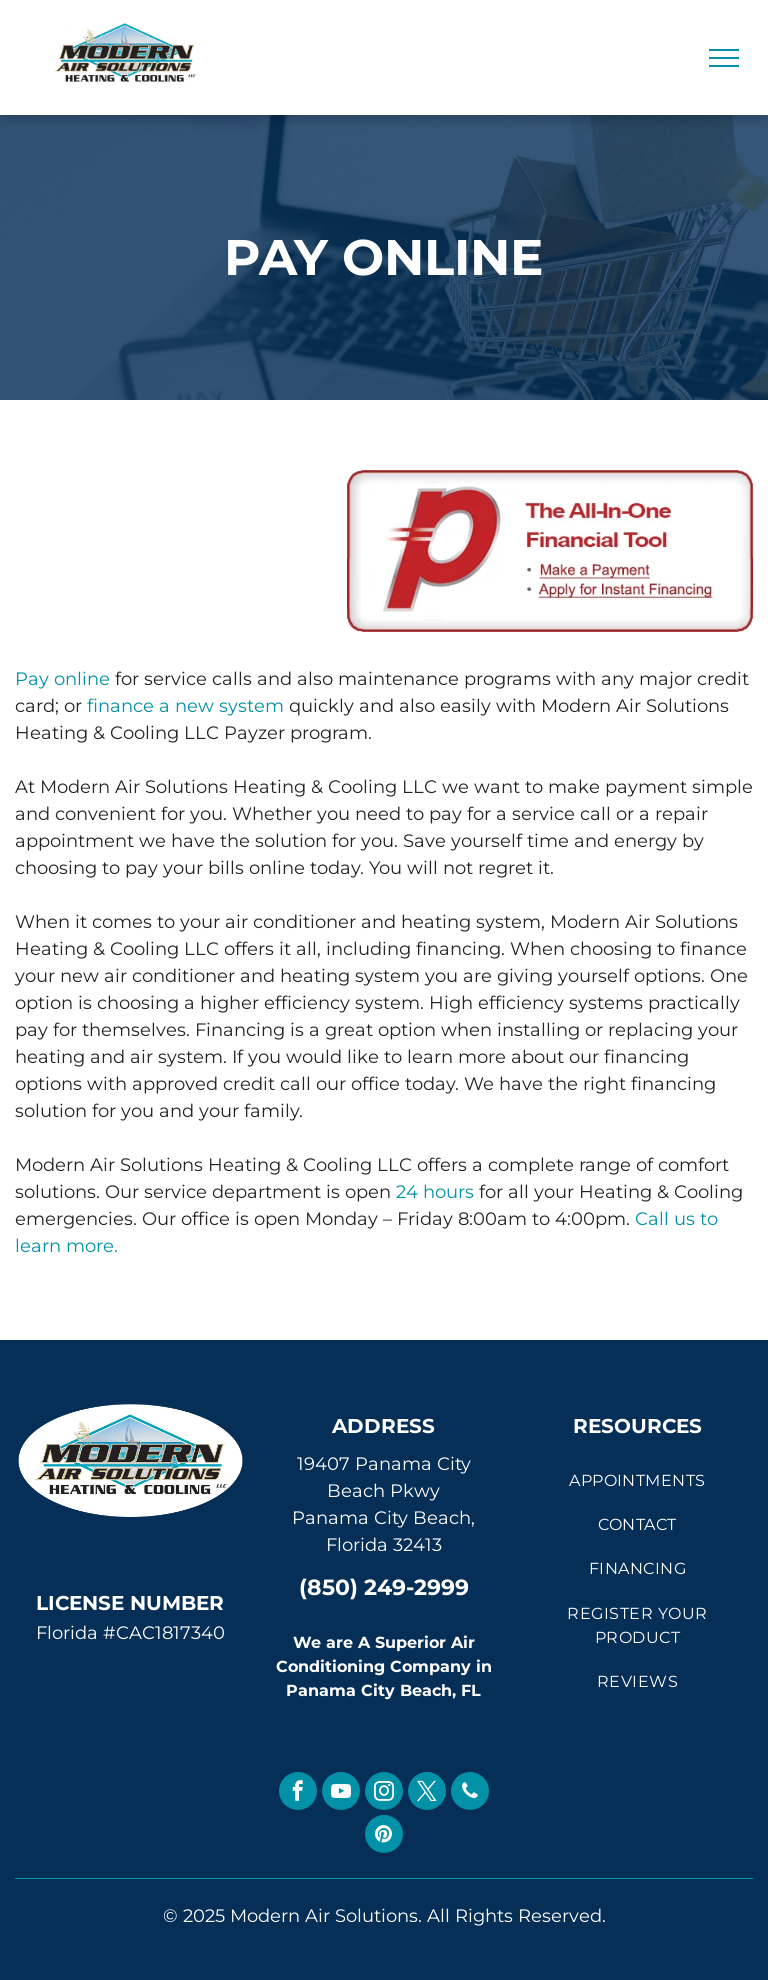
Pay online (62, 679)
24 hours (435, 1192)
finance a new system (185, 706)
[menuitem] (637, 1480)
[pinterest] (384, 1836)
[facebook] (298, 1793)
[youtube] (341, 1793)
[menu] (724, 58)
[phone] (470, 1793)
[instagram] (384, 1793)
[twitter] (427, 1793)
